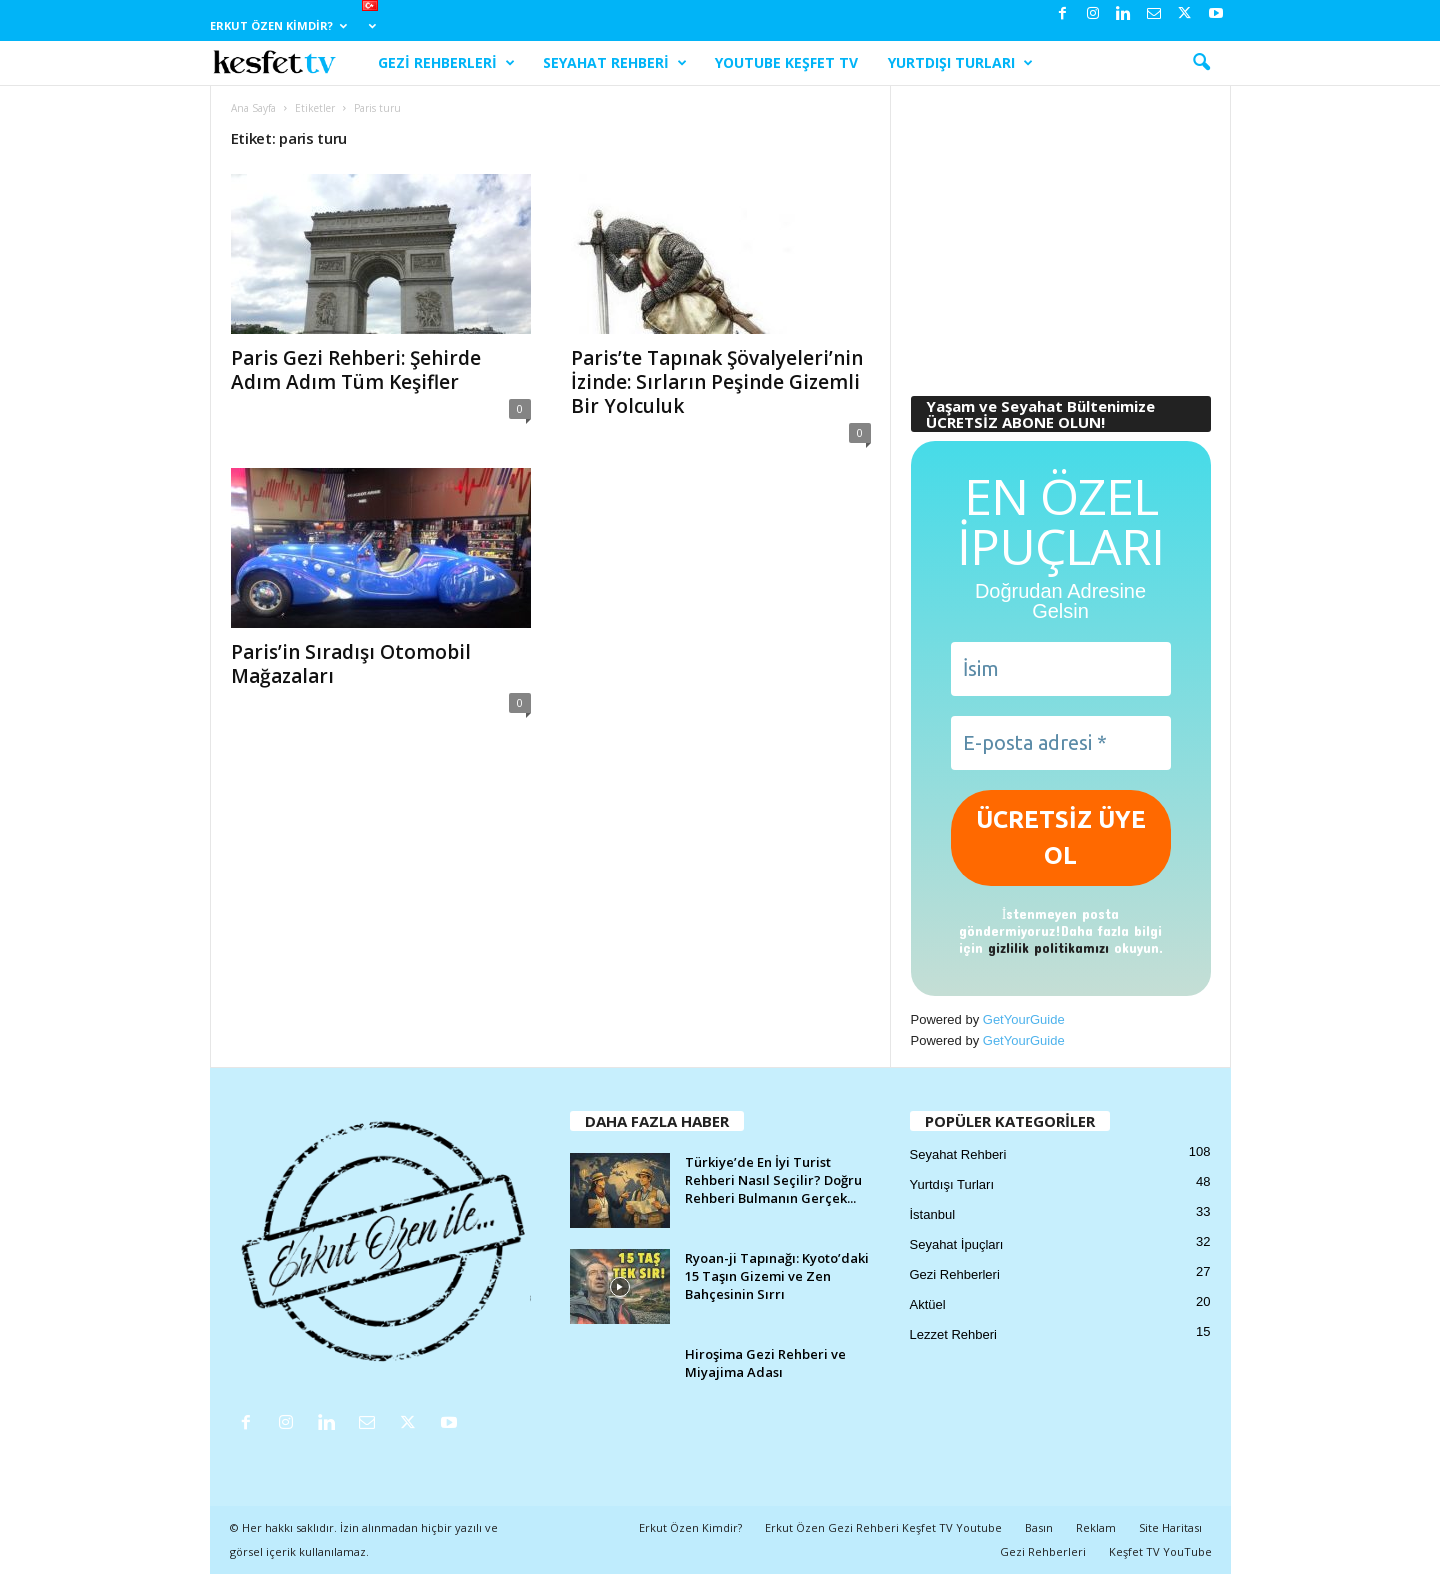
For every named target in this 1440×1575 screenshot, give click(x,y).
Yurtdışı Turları (960, 63)
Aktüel (928, 1304)
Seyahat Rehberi (615, 63)
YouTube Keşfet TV (786, 62)
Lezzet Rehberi (953, 1334)
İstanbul (933, 1214)
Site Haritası (1170, 1527)
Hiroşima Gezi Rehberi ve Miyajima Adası (765, 1363)
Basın (1039, 1527)
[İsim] (1061, 669)
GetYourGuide (1024, 1019)
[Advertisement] (1060, 231)
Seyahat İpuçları (957, 1244)
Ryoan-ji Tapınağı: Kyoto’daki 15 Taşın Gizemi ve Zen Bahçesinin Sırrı (777, 1276)
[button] (1201, 63)
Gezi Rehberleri (446, 63)
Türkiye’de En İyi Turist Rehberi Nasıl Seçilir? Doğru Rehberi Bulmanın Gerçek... (773, 1180)
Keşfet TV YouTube (1160, 1551)
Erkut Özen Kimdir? (278, 25)
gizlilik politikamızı (1048, 947)
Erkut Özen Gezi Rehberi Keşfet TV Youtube (883, 1527)
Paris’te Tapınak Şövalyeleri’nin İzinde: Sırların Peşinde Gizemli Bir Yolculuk (717, 382)
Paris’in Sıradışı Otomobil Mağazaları (351, 664)
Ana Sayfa (253, 108)
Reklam (1096, 1527)
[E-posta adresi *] (1061, 743)
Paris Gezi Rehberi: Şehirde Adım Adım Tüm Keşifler (356, 370)
